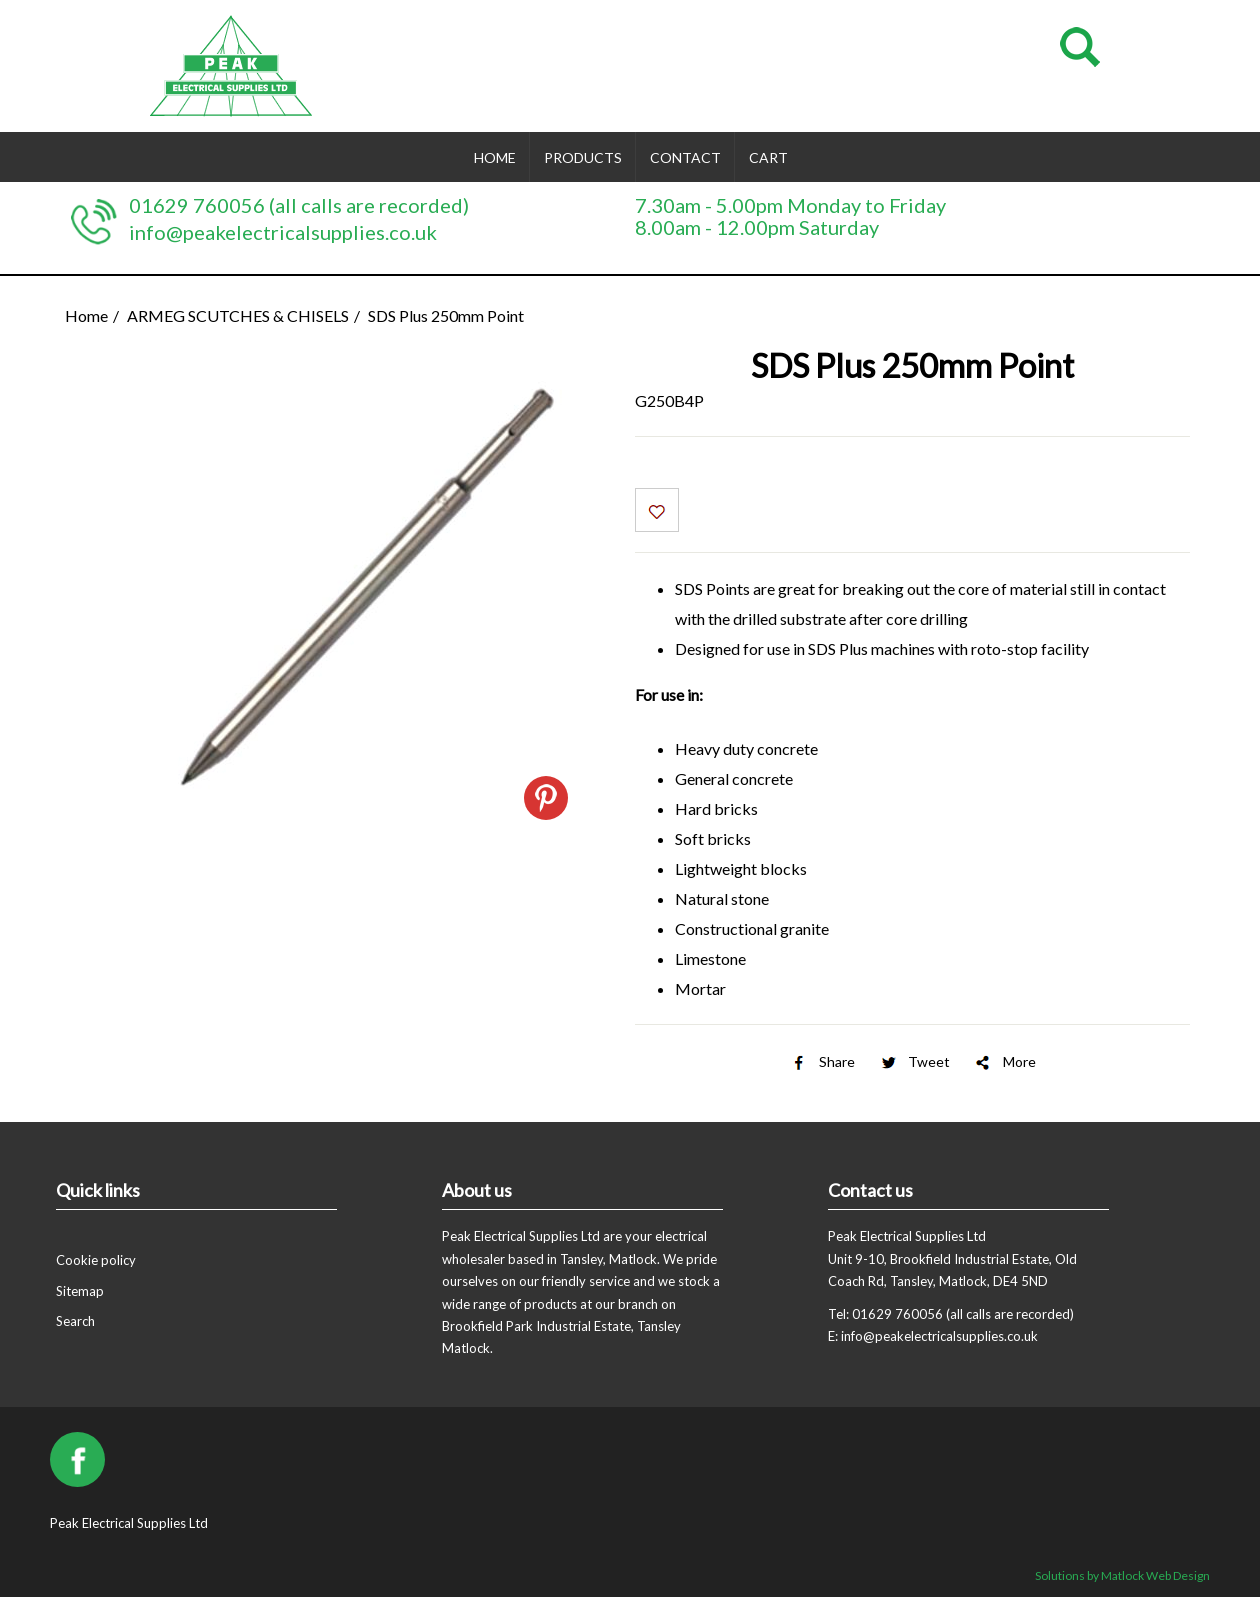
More (1004, 1061)
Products (583, 157)
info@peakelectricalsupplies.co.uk (283, 232)
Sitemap (80, 1291)
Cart (768, 157)
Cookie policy (96, 1260)
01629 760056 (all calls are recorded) (299, 205)
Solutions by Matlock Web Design (1122, 1575)
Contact (685, 157)
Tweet (914, 1061)
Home (495, 157)
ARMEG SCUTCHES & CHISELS (238, 315)
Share (822, 1061)
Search (75, 1321)
